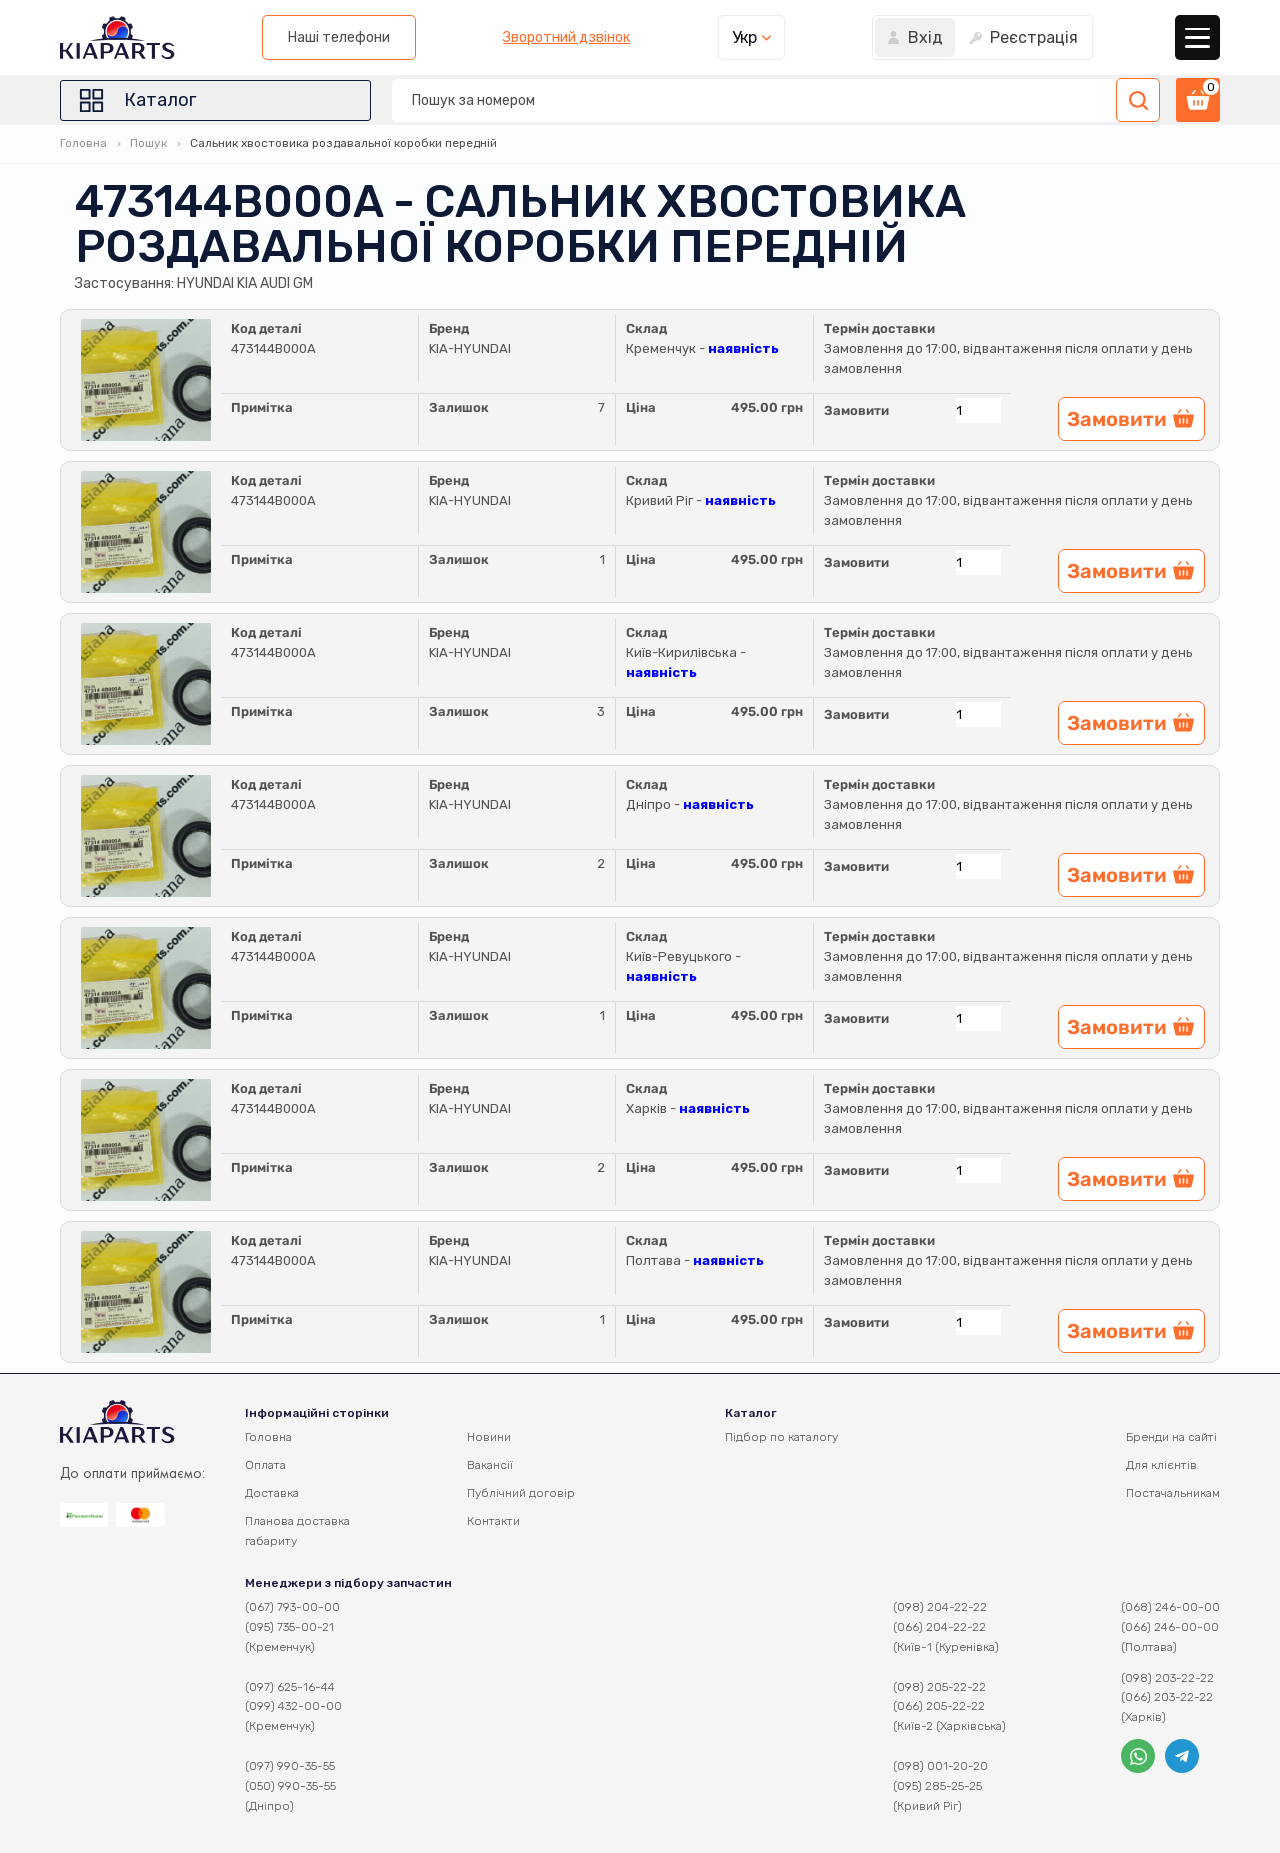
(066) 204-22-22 (939, 1627)
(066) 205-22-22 (939, 1706)
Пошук (148, 143)
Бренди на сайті (1171, 1437)
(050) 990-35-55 (290, 1786)
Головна (83, 143)
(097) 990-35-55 (290, 1766)
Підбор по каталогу (781, 1437)
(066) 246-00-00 (1170, 1627)
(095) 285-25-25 (937, 1786)
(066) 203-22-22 (1167, 1697)
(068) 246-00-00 (1170, 1607)
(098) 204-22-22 (940, 1607)
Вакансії (490, 1465)
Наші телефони (339, 37)
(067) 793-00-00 (292, 1607)
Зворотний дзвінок (566, 38)
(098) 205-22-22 (939, 1687)
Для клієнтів (1161, 1465)
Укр (744, 37)
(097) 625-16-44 (290, 1687)
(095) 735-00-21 (289, 1627)
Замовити (856, 410)
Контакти (493, 1521)
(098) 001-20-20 (940, 1766)
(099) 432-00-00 (293, 1706)
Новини (489, 1437)
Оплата (265, 1465)
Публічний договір (521, 1493)
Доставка (272, 1493)
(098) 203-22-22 (1167, 1678)
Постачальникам (1173, 1493)
